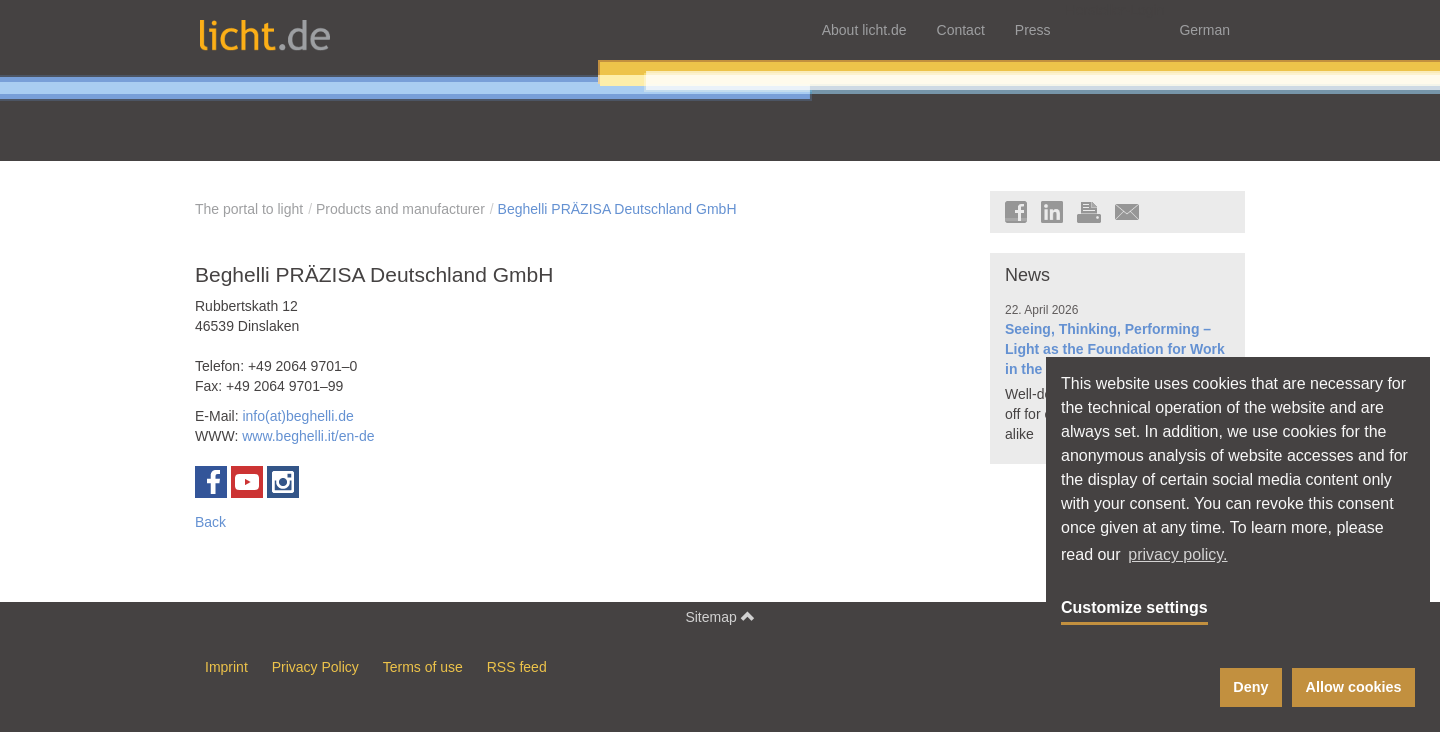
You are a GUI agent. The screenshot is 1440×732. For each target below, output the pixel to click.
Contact (961, 30)
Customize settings (1134, 607)
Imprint (226, 667)
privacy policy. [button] (1177, 554)
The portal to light (249, 209)
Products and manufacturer (400, 209)
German (1204, 30)
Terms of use (423, 667)
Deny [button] (1250, 687)
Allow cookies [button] (1354, 687)
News (1027, 275)
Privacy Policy (315, 667)
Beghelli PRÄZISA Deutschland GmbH (617, 209)
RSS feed (517, 667)
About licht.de (864, 30)
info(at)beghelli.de (297, 416)
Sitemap (719, 616)
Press (1033, 30)
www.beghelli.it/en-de (308, 436)
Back (210, 522)
